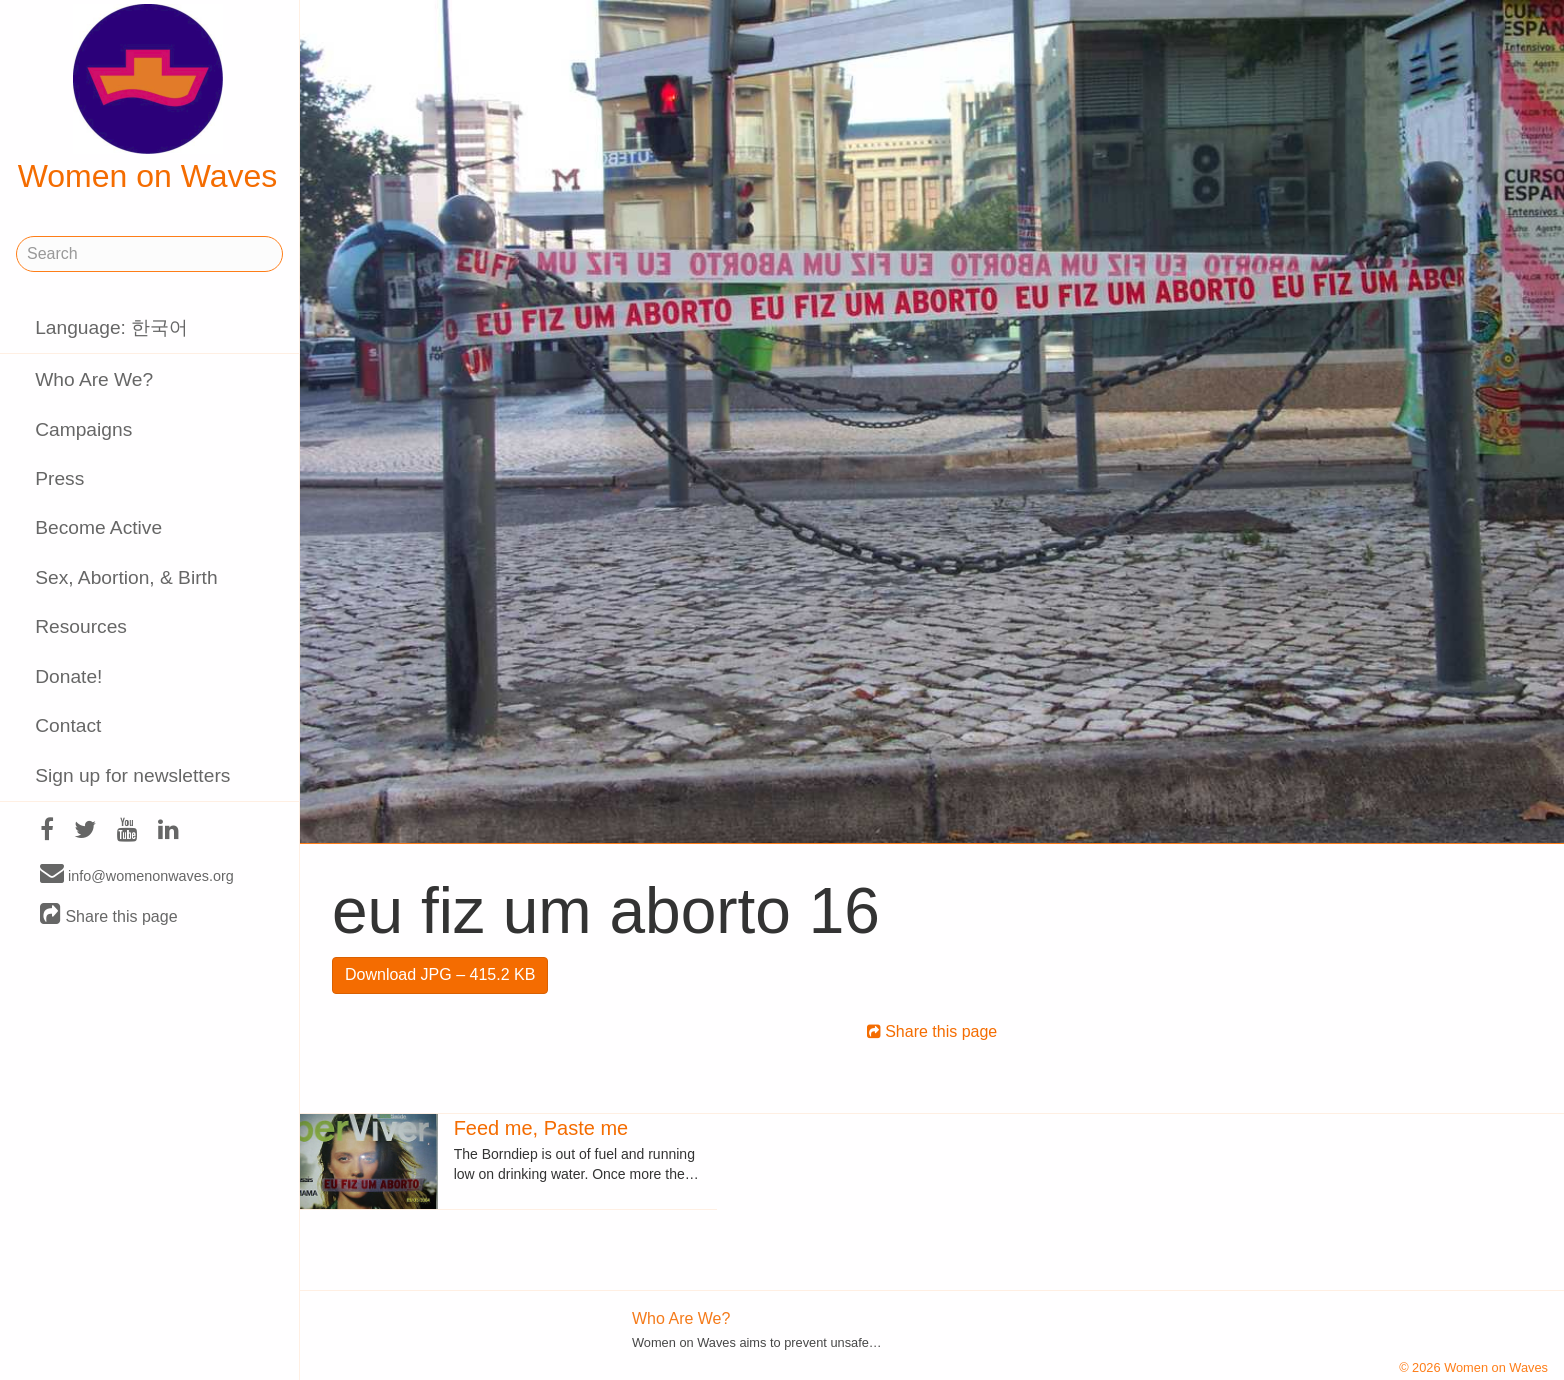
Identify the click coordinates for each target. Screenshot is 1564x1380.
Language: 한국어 (111, 327)
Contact (68, 725)
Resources (81, 626)
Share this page (109, 915)
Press (59, 478)
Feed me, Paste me (541, 1128)
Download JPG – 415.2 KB (440, 974)
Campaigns (83, 429)
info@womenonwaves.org (137, 875)
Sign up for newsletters (132, 775)
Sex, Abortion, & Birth (126, 577)
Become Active (98, 527)
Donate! (68, 676)
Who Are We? (94, 379)
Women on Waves (148, 99)
